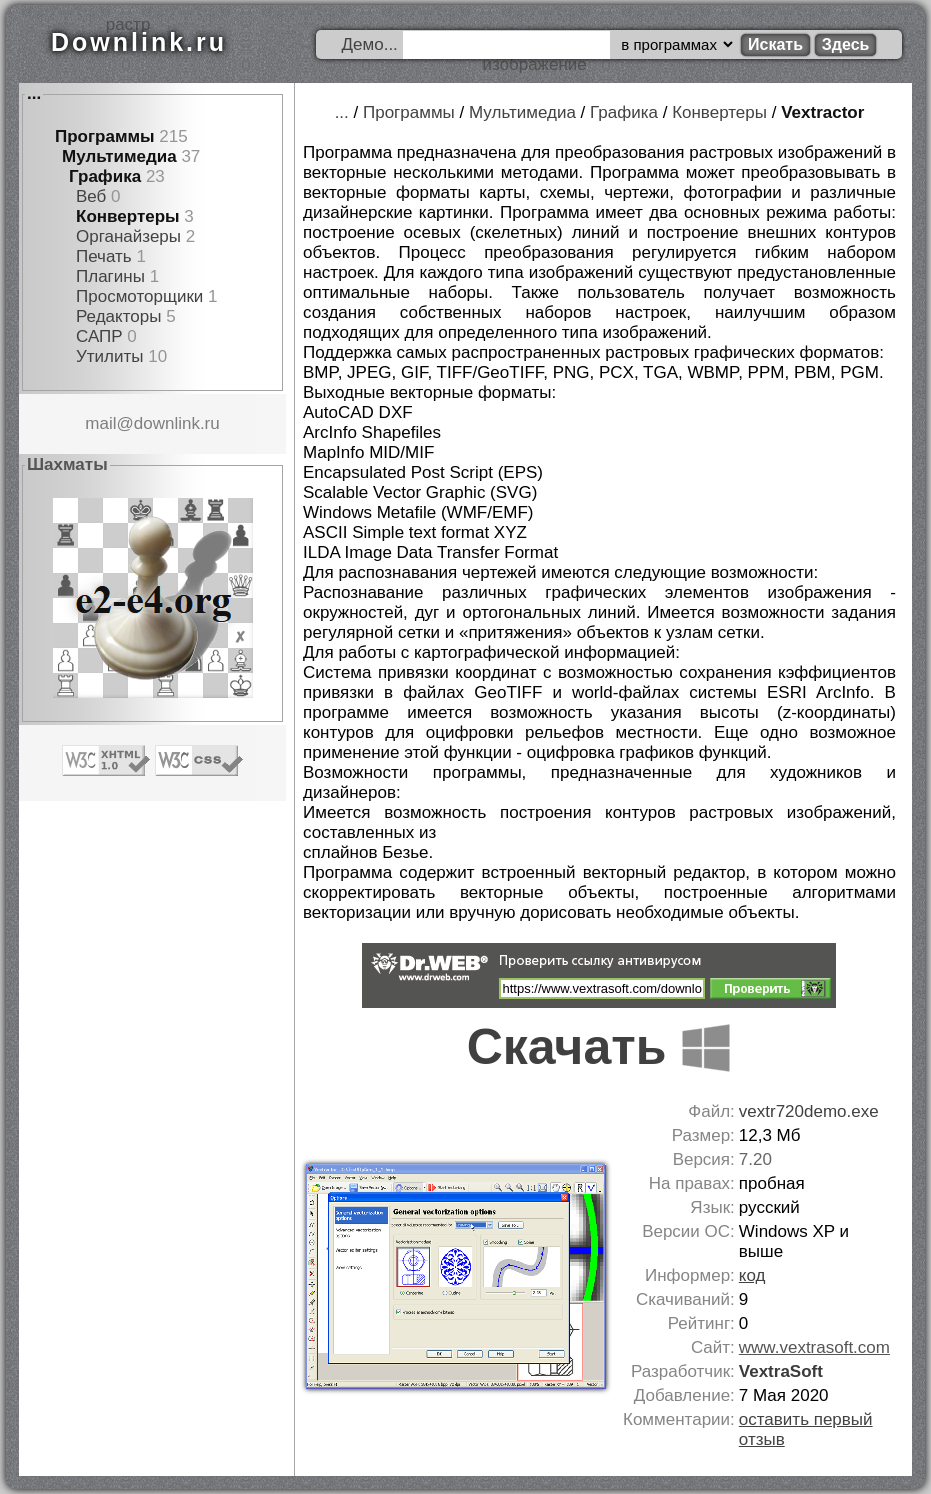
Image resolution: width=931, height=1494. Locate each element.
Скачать (600, 1047)
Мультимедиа (119, 156)
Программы (105, 136)
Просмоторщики (139, 296)
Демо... (370, 44)
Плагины (110, 276)
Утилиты (110, 356)
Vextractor (822, 112)
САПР (99, 336)
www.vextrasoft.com (814, 1347)
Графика (105, 176)
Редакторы (118, 316)
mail (100, 423)
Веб (91, 196)
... (34, 93)
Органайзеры (128, 236)
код (752, 1275)
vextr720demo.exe (809, 1111)
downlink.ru (177, 423)
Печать (104, 256)
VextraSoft (781, 1371)
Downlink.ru (139, 42)
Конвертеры (128, 216)
